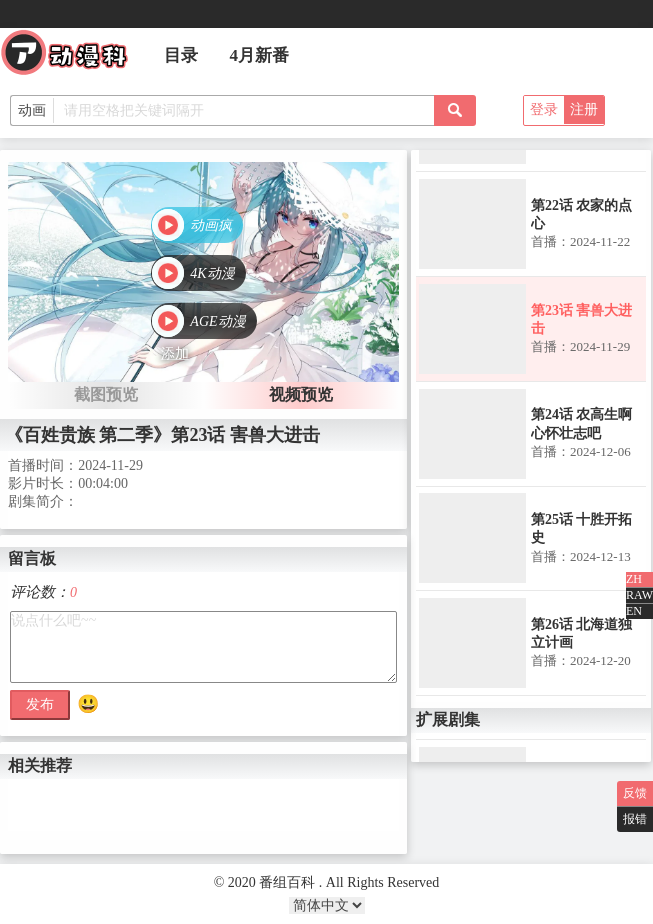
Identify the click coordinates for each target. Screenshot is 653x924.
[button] (197, 227)
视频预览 (301, 394)
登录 (544, 109)
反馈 (635, 793)
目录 (181, 55)
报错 (635, 819)
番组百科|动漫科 (73, 58)
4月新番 (260, 55)
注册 (584, 109)
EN (634, 611)
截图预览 (106, 394)
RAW (639, 595)
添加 (175, 353)
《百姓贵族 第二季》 (88, 435)
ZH (634, 579)
